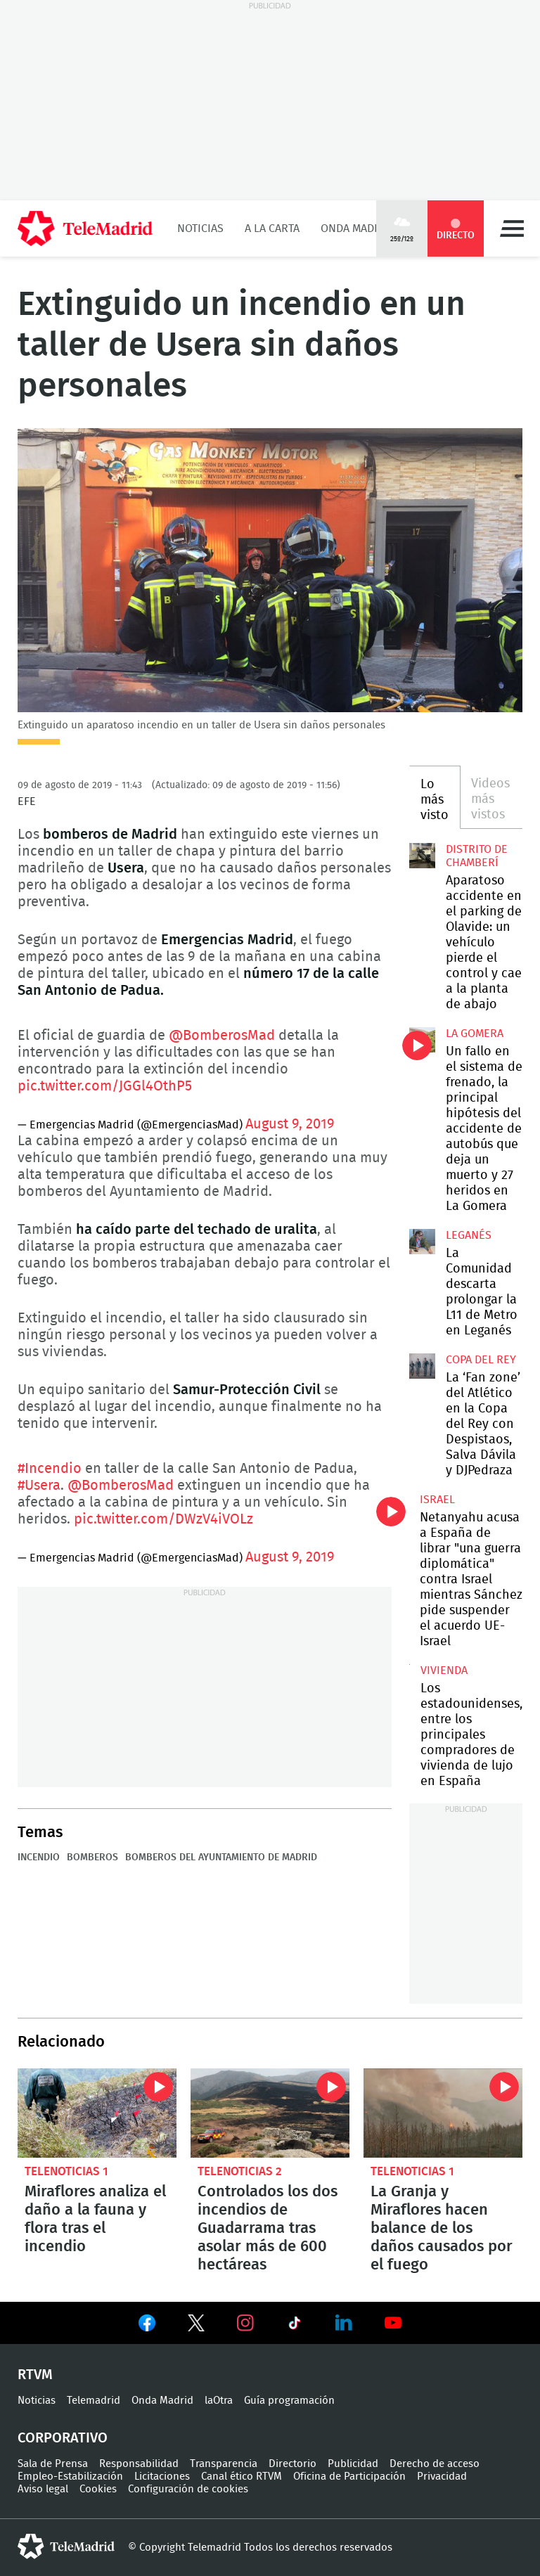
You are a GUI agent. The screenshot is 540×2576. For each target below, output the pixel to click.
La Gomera (474, 1033)
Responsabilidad (139, 2464)
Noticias (200, 228)
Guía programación (289, 2400)
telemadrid (66, 2546)
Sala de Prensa (53, 2464)
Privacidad (442, 2476)
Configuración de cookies (188, 2489)
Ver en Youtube (393, 2323)
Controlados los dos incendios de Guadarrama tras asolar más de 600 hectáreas (270, 2113)
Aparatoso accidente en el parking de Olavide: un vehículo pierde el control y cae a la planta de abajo (422, 855)
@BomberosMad (222, 1036)
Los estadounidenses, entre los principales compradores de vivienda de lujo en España (471, 1735)
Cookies (98, 2489)
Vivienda (444, 1670)
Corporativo (63, 2438)
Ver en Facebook (147, 2325)
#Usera (39, 1486)
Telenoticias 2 (240, 2171)
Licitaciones (162, 2476)
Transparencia (223, 2464)
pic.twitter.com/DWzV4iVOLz (163, 1519)
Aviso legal (43, 2489)
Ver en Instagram (245, 2323)
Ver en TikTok (295, 2325)
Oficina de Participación (349, 2476)
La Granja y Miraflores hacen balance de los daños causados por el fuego (443, 2113)
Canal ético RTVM (241, 2476)
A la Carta (272, 228)
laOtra (219, 2400)
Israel (437, 1499)
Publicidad (353, 2464)
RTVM (35, 2375)
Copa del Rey (481, 1359)
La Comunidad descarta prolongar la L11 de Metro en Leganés (422, 1241)
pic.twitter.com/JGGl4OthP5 (105, 1086)
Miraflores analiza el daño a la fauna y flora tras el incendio (97, 2113)
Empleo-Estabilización (70, 2476)
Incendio (39, 1857)
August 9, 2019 (290, 1124)
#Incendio (50, 1469)
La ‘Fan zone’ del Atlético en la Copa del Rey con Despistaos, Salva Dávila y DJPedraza (422, 1366)
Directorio (292, 2464)
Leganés (468, 1235)
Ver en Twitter (196, 2325)
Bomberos (92, 1857)
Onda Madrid (356, 228)
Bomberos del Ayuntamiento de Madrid (221, 1857)
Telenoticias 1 (66, 2171)
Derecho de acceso (435, 2464)
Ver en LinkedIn (344, 2323)
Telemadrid (93, 2400)
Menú (512, 228)
